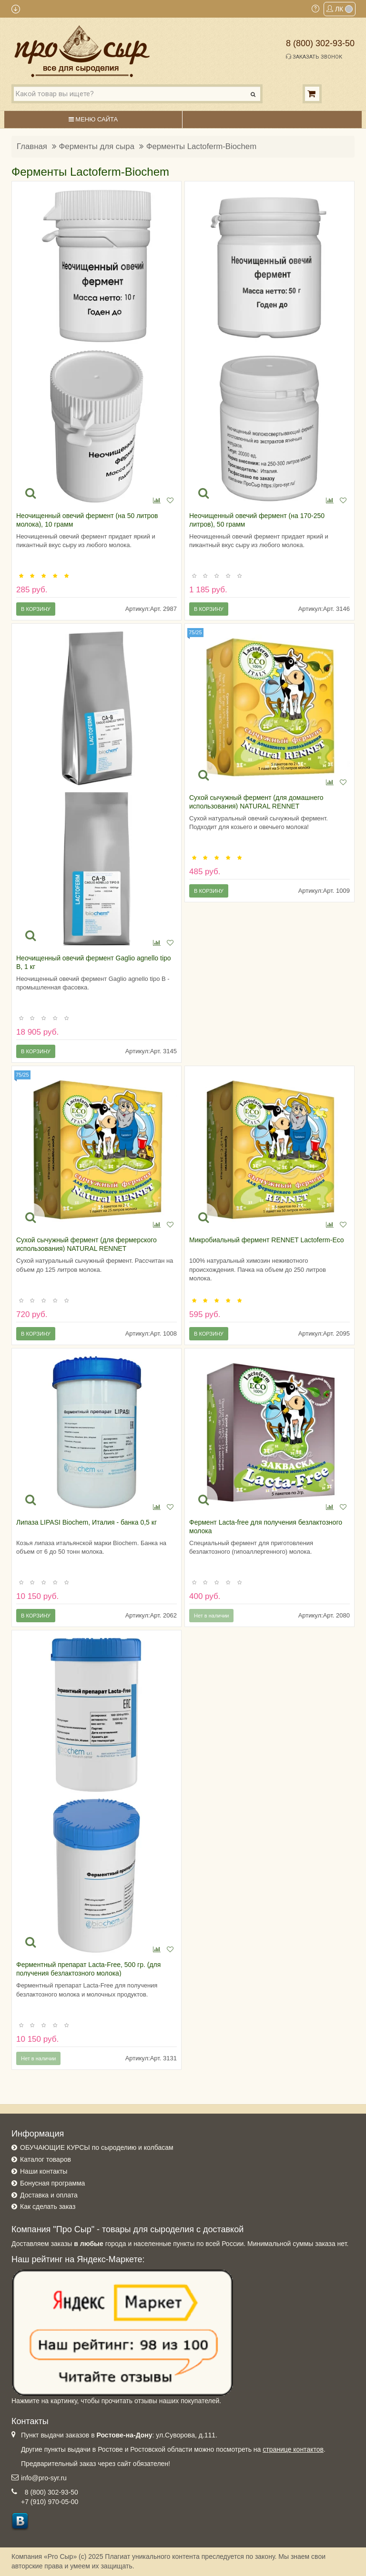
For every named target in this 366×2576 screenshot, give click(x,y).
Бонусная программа (52, 2183)
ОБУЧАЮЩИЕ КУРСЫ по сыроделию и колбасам (96, 2147)
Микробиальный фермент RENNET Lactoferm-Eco (266, 1240)
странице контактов (293, 2449)
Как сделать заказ (47, 2206)
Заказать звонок (314, 56)
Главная (32, 146)
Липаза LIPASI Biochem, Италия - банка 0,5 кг (86, 1522)
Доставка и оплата (49, 2195)
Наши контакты (43, 2171)
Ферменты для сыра (96, 146)
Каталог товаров (45, 2159)
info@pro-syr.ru (44, 2478)
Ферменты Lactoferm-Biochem (201, 146)
